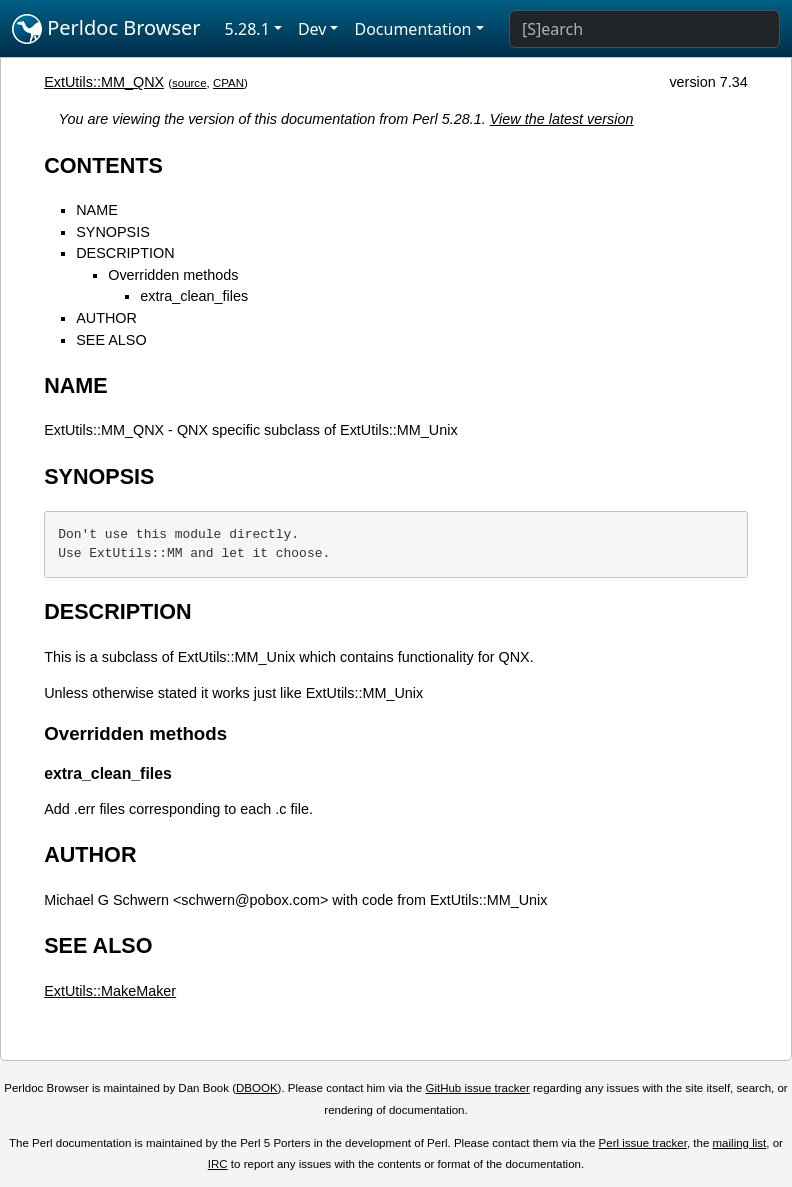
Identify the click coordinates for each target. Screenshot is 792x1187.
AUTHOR (106, 318)
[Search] (644, 29)
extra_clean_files (194, 296)
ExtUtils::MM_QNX (104, 82)
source (189, 83)
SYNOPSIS (113, 232)
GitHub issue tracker (477, 1088)
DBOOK (257, 1088)
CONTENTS (103, 165)
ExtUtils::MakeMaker (110, 991)
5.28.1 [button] (247, 29)
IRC (218, 1164)
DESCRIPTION (125, 253)
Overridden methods (173, 275)
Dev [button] (312, 29)
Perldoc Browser (106, 29)
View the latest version (562, 119)
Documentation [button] (412, 29)
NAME (97, 210)
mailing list (740, 1143)
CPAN (228, 83)
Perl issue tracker (643, 1143)
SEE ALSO (111, 340)
